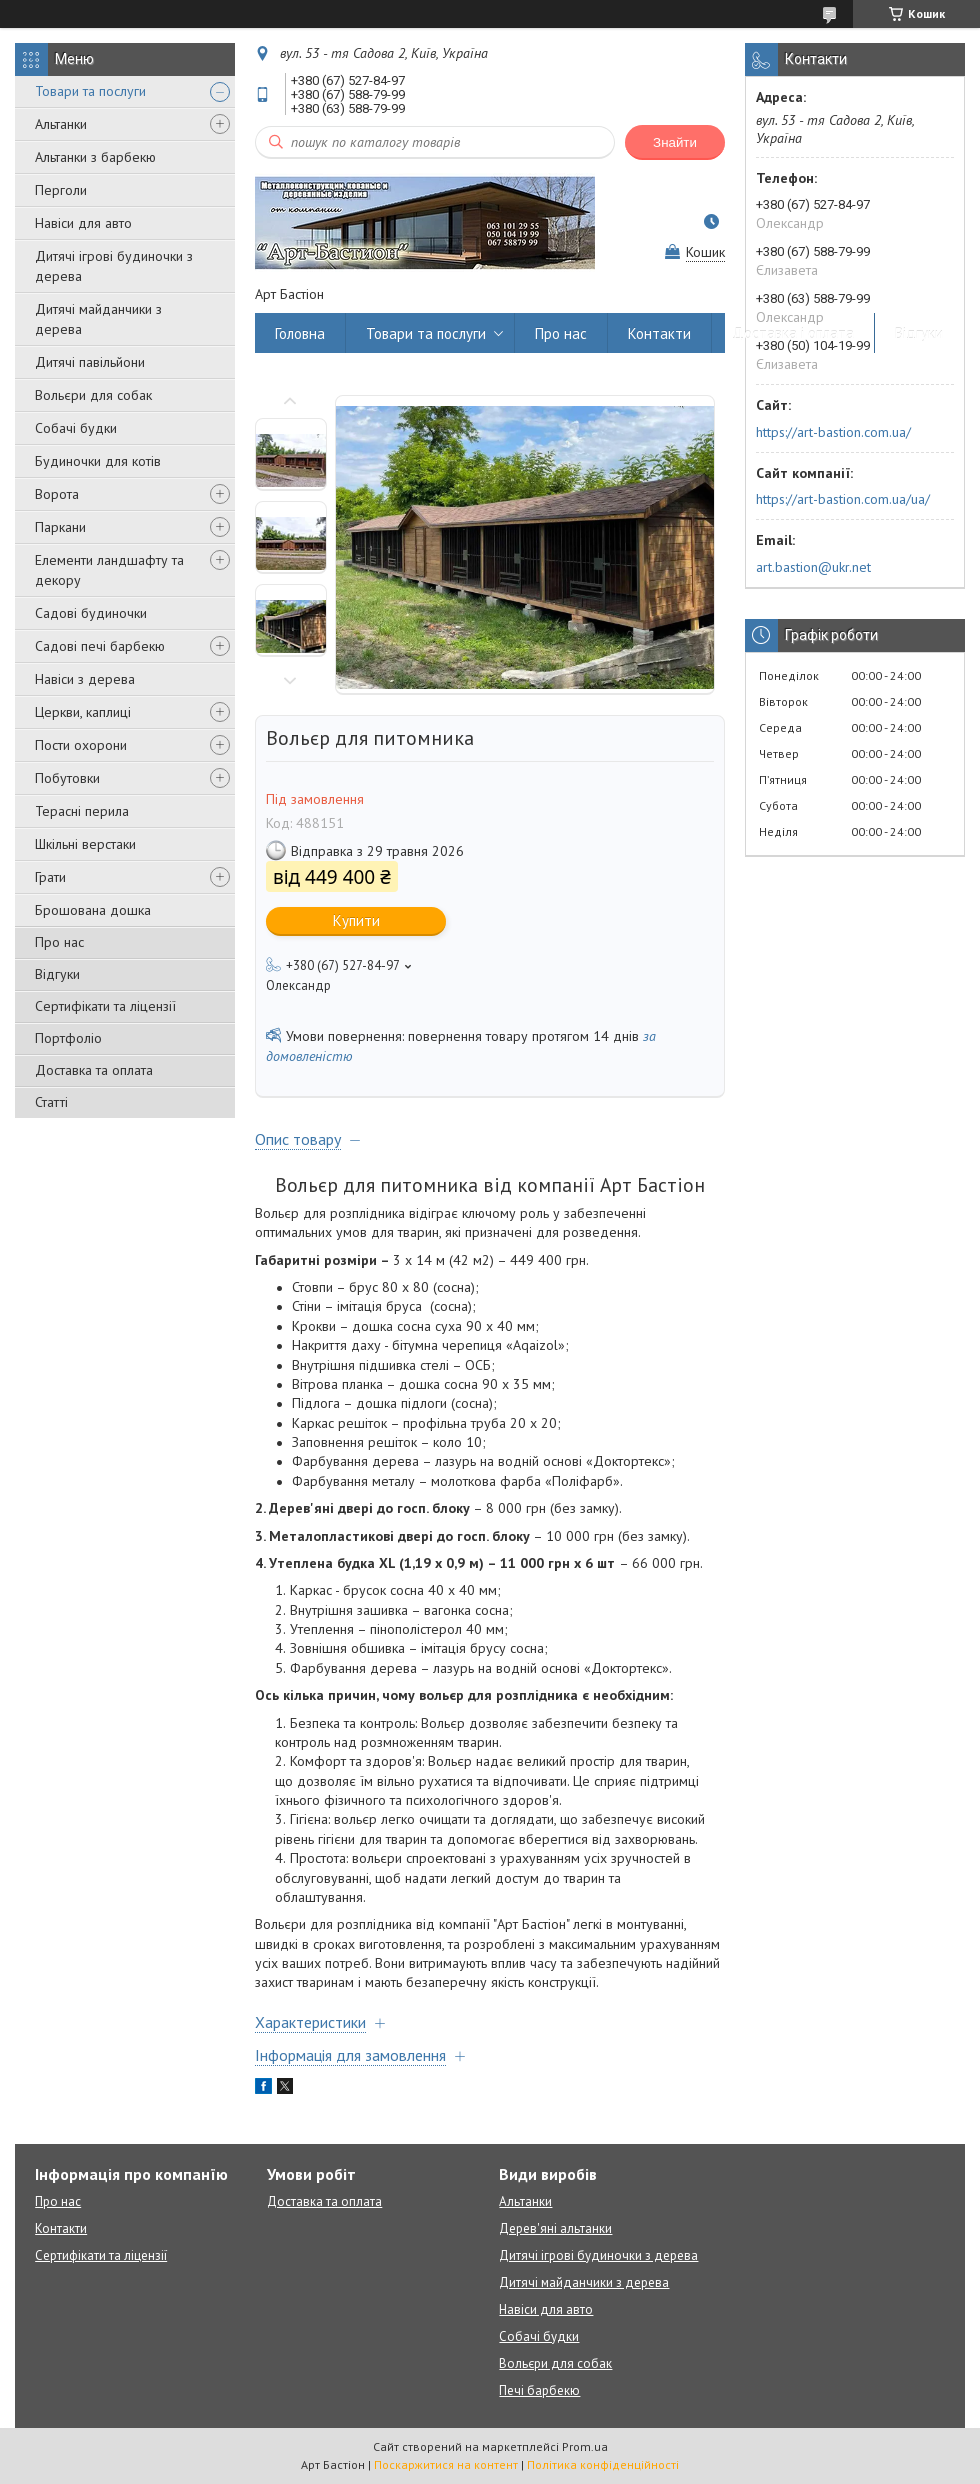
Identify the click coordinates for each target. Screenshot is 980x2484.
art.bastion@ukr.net (813, 567)
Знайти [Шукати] (675, 142)
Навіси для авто (83, 223)
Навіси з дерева (85, 679)
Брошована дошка (93, 910)
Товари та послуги (90, 91)
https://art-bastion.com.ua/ (833, 432)
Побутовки (67, 778)
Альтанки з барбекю (95, 157)
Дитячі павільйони (90, 362)
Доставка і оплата (793, 333)
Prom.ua (585, 2446)
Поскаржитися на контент (446, 2464)
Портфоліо (68, 1038)
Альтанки (61, 124)
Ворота (57, 494)
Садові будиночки (91, 613)
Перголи (61, 190)
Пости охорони (81, 745)
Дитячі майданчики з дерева (98, 319)
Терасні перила (82, 811)
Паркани (60, 527)
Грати (50, 877)
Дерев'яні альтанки (555, 2228)
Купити (356, 920)
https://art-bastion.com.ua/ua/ (843, 499)
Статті (51, 1102)
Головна (300, 333)
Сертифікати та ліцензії (105, 1006)
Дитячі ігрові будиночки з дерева (114, 266)
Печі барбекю (539, 2390)
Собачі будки (76, 428)
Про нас (59, 942)
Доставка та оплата (94, 1070)
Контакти (659, 333)
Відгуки (57, 974)
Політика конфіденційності (603, 2464)
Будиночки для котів (98, 461)
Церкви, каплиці (83, 712)
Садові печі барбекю (100, 646)
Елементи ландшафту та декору (109, 570)
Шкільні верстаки (85, 844)
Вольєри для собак (93, 395)
